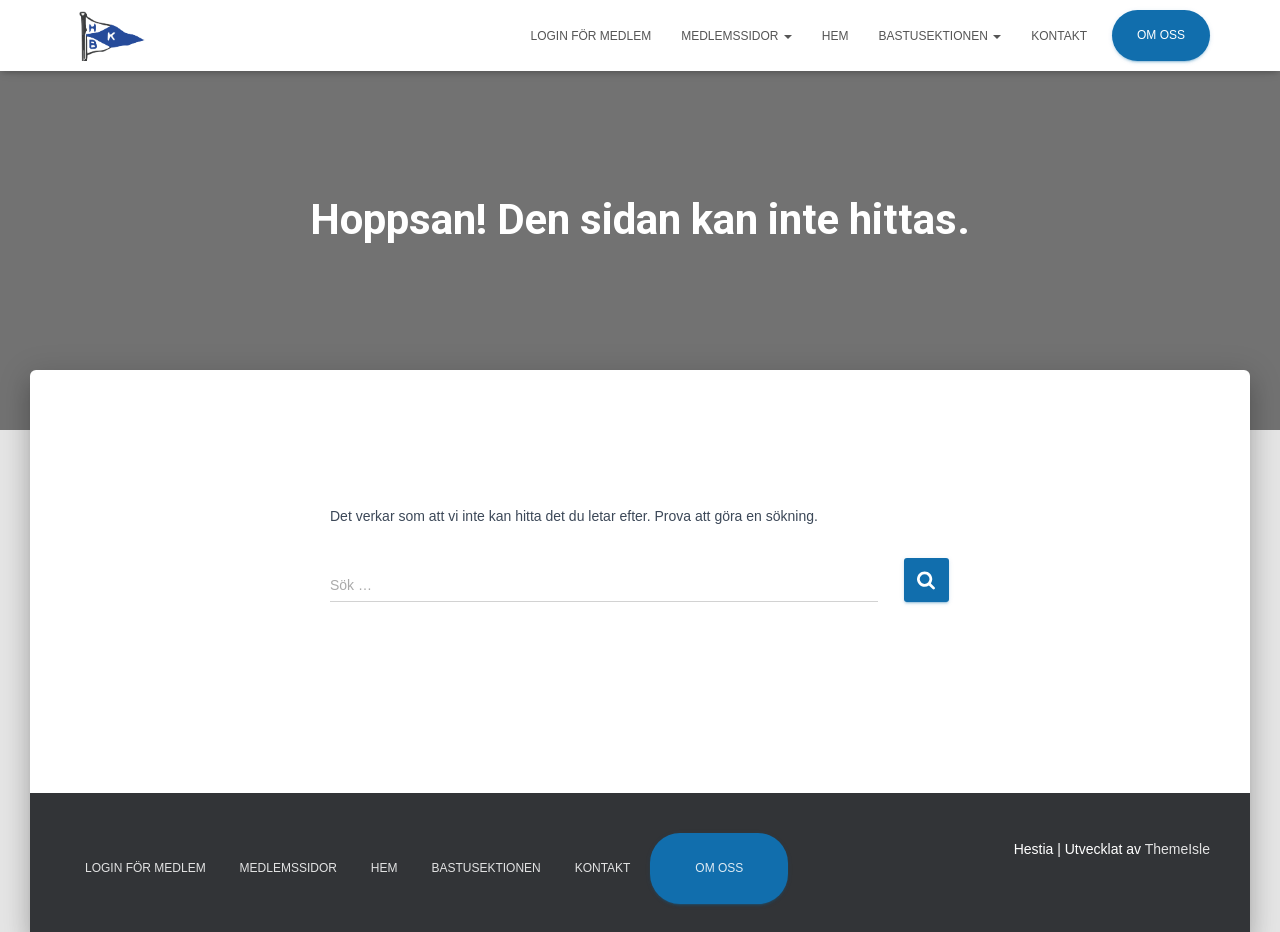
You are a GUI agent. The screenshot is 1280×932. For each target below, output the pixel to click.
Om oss (1161, 35)
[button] (787, 36)
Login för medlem (590, 36)
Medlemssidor (736, 36)
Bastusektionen (940, 36)
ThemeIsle (1177, 849)
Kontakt (1059, 36)
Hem (835, 36)
